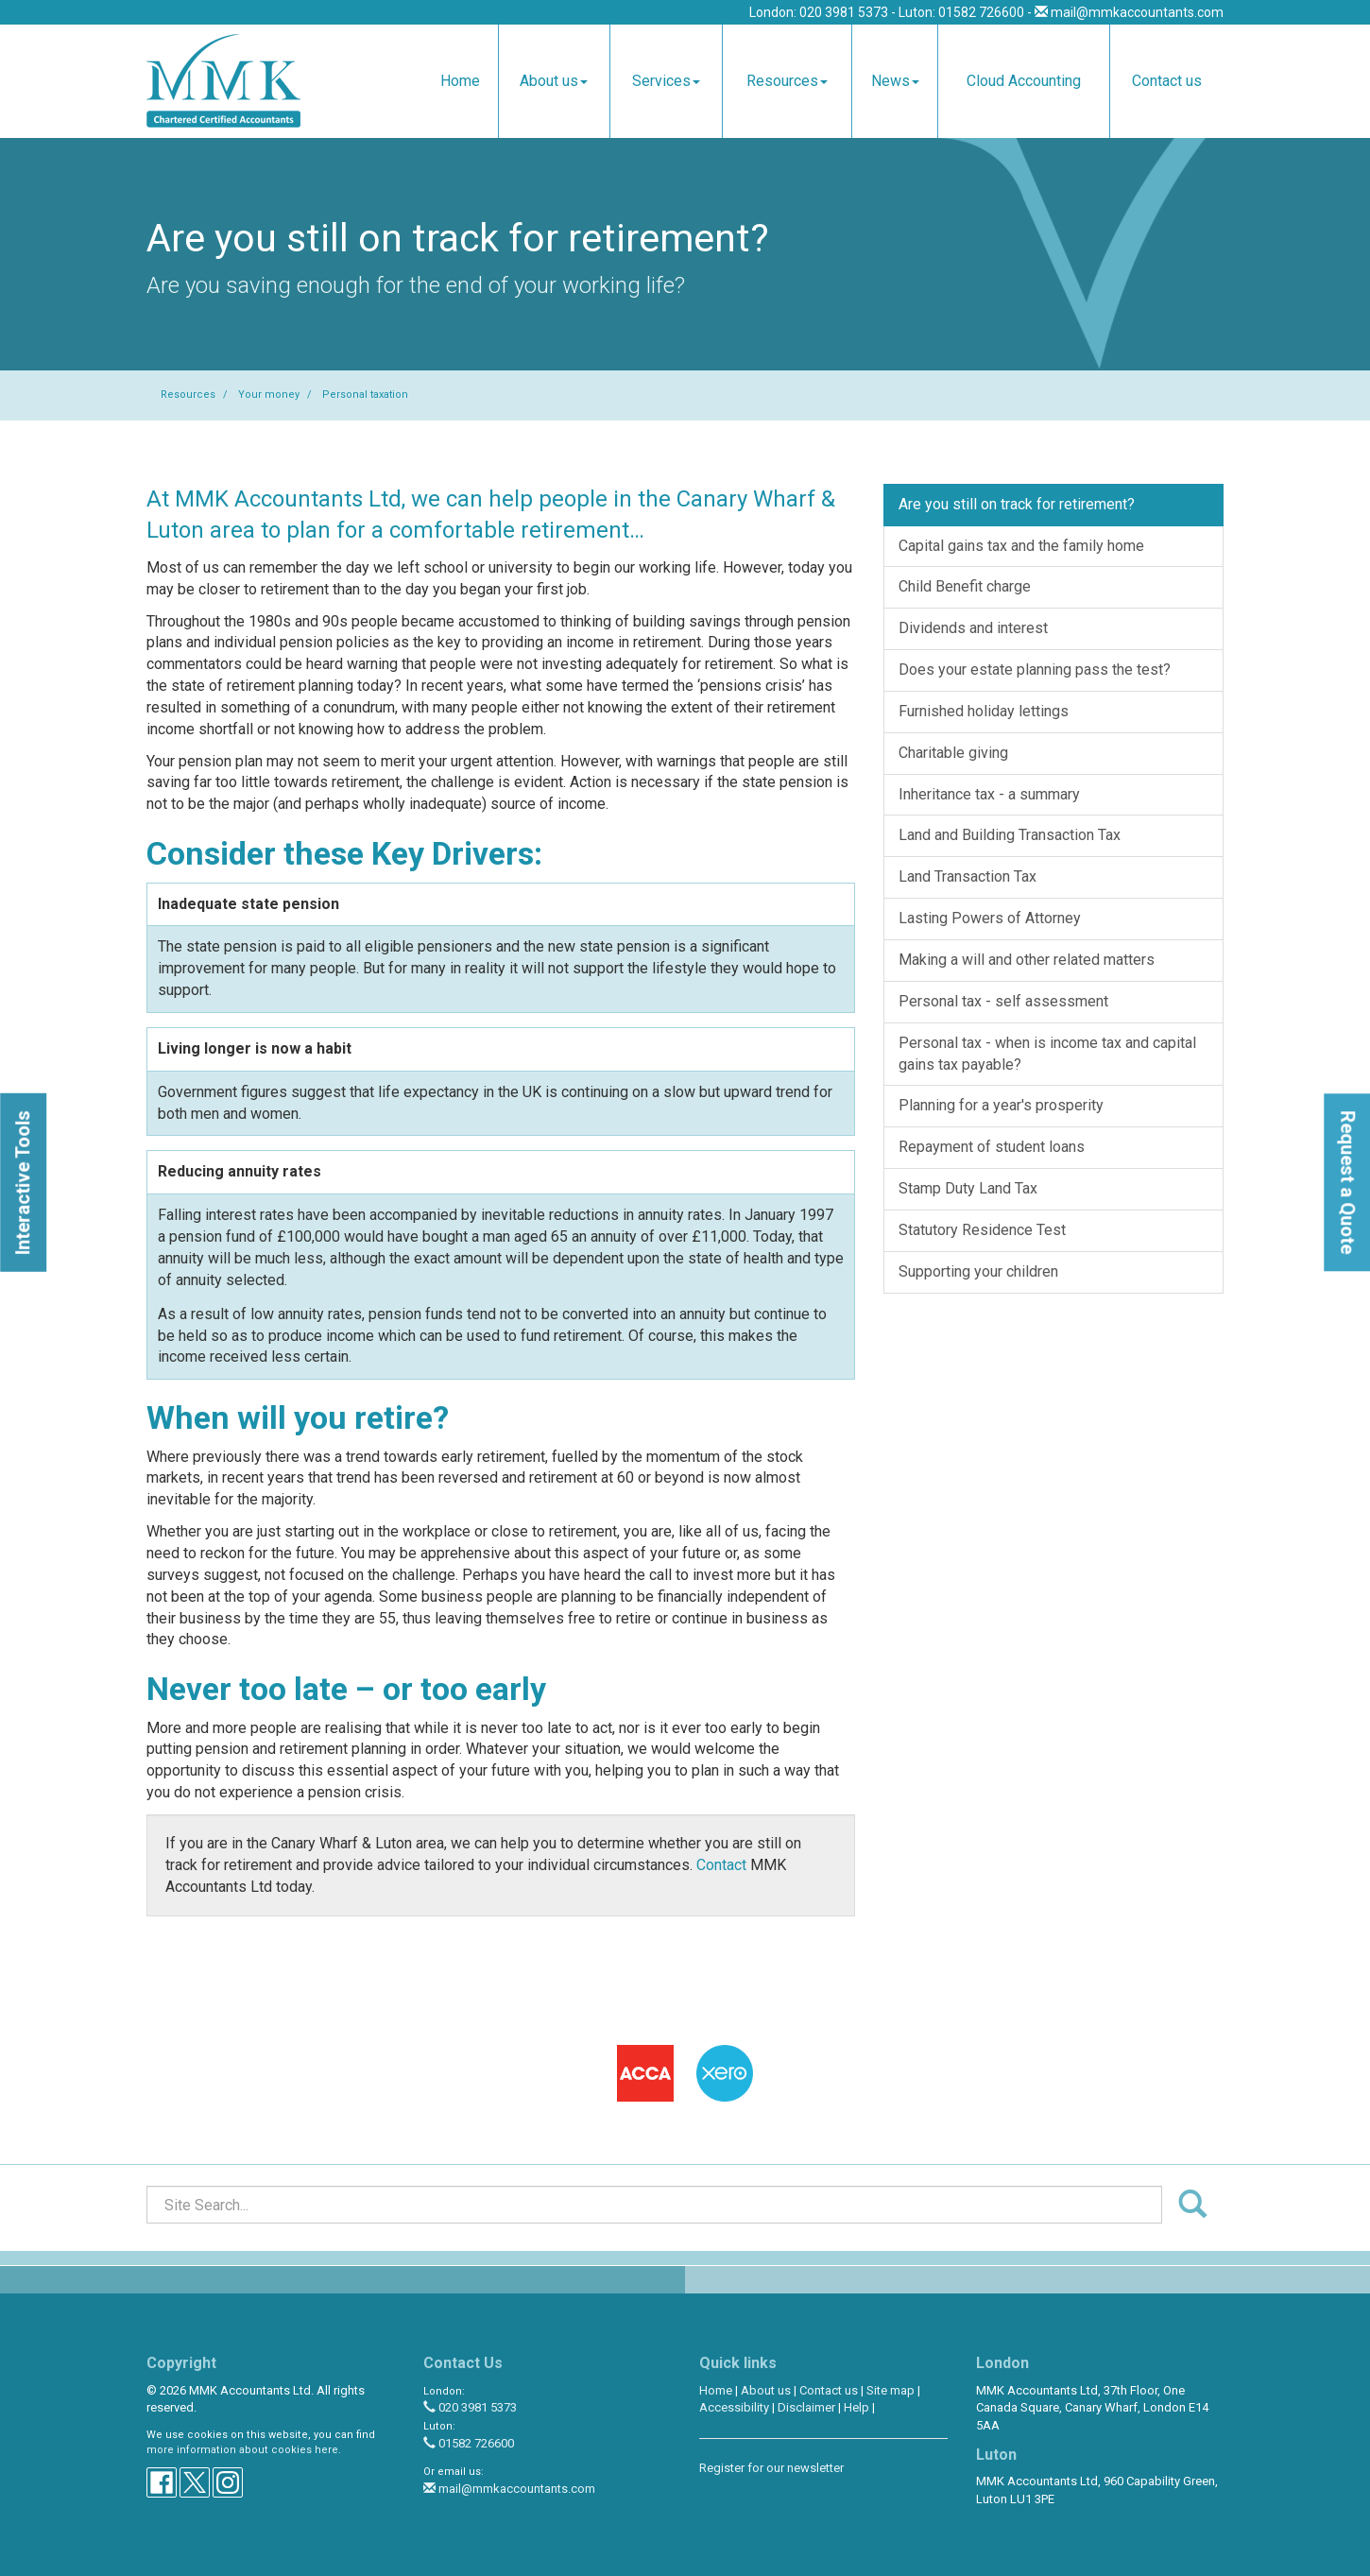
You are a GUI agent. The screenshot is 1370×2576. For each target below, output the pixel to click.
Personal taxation (365, 394)
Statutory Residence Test (982, 1230)
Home (460, 81)
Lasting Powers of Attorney (990, 918)
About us (554, 81)
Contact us (1167, 81)
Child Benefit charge (965, 586)
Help (856, 2407)
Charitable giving (953, 753)
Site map (890, 2390)
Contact (721, 1865)
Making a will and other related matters (1027, 960)
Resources (787, 81)
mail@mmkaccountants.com (1137, 12)
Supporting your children (978, 1271)
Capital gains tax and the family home (1021, 546)
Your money (269, 394)
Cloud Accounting (1024, 81)
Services (666, 81)
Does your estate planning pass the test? (1035, 669)
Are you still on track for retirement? (1017, 504)
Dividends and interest (973, 628)
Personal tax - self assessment (1003, 1001)
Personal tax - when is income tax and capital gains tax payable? (1047, 1053)
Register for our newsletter (771, 2468)
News (895, 81)
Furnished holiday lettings (984, 711)
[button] (23, 1181)
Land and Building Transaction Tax (1010, 835)
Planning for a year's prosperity (1001, 1105)
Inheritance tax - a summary (989, 794)
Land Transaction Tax (967, 876)
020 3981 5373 (470, 2407)
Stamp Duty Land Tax (968, 1188)
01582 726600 (468, 2443)
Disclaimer (806, 2407)
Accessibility (734, 2407)
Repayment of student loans (992, 1147)
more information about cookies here (242, 2450)
